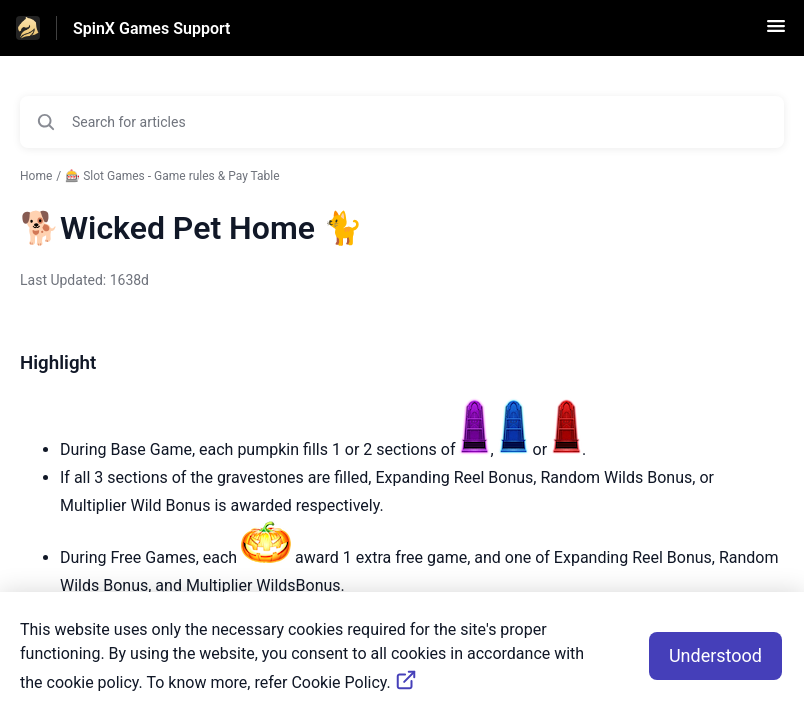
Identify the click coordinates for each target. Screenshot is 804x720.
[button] (776, 32)
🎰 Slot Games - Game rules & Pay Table (172, 176)
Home (36, 176)
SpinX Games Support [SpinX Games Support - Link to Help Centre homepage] (151, 28)
